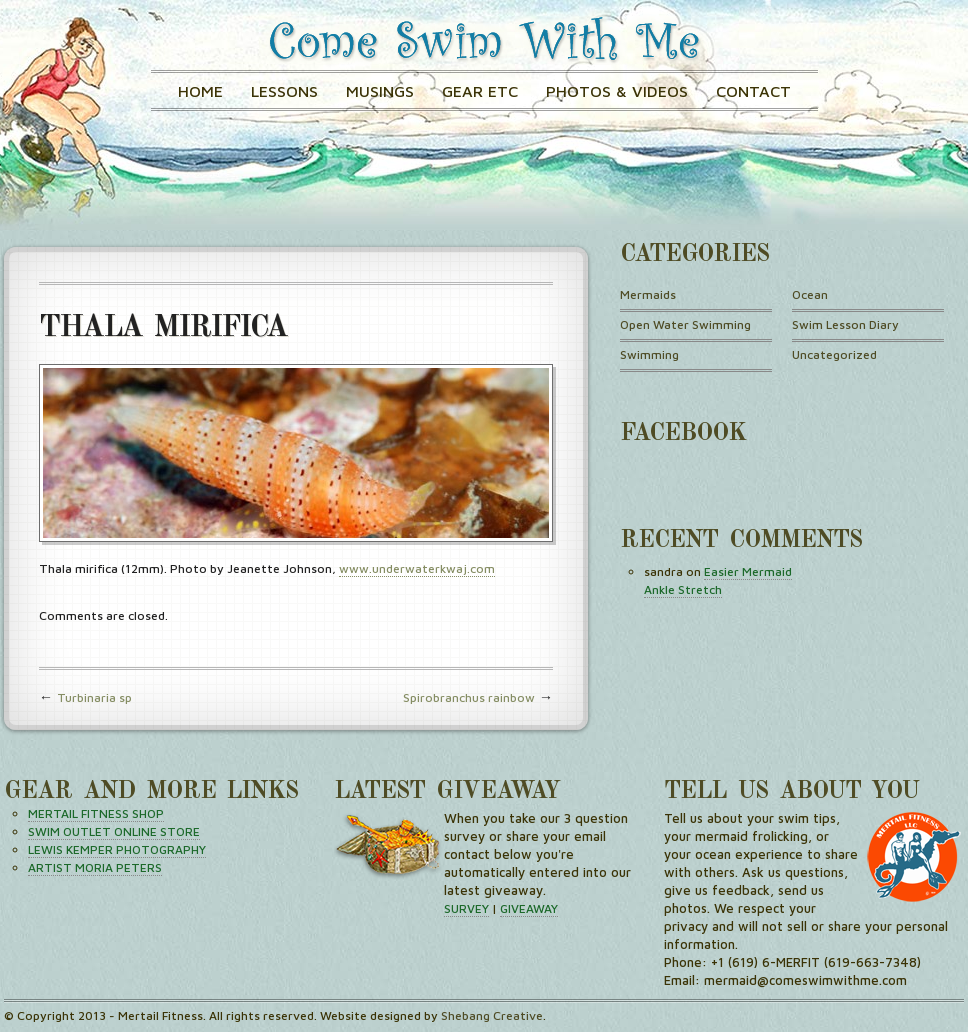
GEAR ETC (480, 91)
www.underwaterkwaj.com (417, 568)
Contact (753, 91)
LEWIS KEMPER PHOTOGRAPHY (117, 849)
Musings (380, 91)
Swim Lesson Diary (845, 324)
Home (200, 91)
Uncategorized (834, 354)
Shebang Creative (492, 1015)
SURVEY (466, 908)
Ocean (810, 294)
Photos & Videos (617, 91)
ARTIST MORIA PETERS (95, 867)
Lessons (284, 91)
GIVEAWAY (529, 908)
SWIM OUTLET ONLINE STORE (114, 831)
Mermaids (648, 294)
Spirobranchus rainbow (469, 697)
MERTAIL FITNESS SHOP (96, 813)
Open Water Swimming (685, 324)
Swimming (649, 354)
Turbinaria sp (94, 697)
